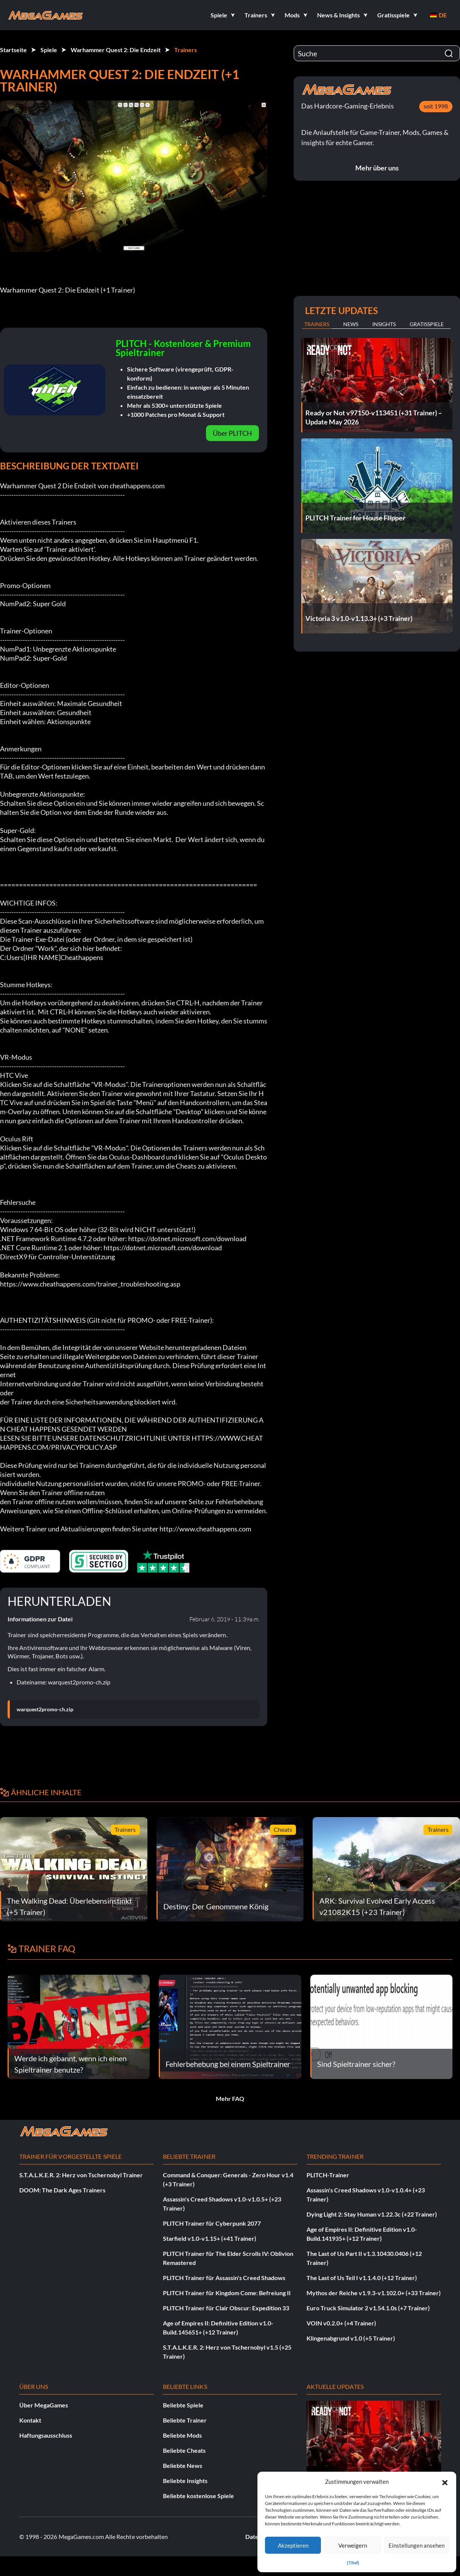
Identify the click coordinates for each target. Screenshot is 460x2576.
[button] (445, 2481)
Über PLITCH (232, 433)
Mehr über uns (377, 168)
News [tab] (350, 324)
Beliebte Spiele (183, 2405)
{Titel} (353, 2562)
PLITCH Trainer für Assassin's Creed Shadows (224, 2277)
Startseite (13, 49)
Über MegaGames (43, 2405)
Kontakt (30, 2420)
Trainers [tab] (316, 324)
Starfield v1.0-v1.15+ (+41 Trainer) (209, 2238)
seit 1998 (436, 106)
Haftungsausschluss (45, 2435)
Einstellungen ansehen (417, 2545)
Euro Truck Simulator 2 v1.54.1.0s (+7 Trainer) (368, 2307)
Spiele (48, 49)
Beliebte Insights (185, 2480)
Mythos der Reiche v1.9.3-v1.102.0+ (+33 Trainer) (374, 2292)
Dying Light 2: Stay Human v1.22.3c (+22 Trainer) (372, 2214)
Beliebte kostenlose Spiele (198, 2495)
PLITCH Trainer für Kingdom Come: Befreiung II (227, 2292)
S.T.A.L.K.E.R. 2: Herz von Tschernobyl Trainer (81, 2174)
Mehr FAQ (230, 2098)
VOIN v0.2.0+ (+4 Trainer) (341, 2323)
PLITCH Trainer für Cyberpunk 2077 (212, 2223)
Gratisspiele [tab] (427, 324)
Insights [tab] (384, 324)
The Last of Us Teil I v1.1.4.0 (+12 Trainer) (362, 2277)
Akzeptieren (293, 2545)
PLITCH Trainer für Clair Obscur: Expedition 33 (226, 2307)
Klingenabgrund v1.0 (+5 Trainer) (351, 2338)
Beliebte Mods (182, 2435)
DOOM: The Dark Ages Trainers (62, 2190)
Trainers (185, 49)
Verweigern (352, 2545)
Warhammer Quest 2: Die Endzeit (116, 49)
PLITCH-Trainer (328, 2174)
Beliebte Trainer (185, 2420)
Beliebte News (182, 2465)
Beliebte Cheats (184, 2450)
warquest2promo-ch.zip (45, 1709)
